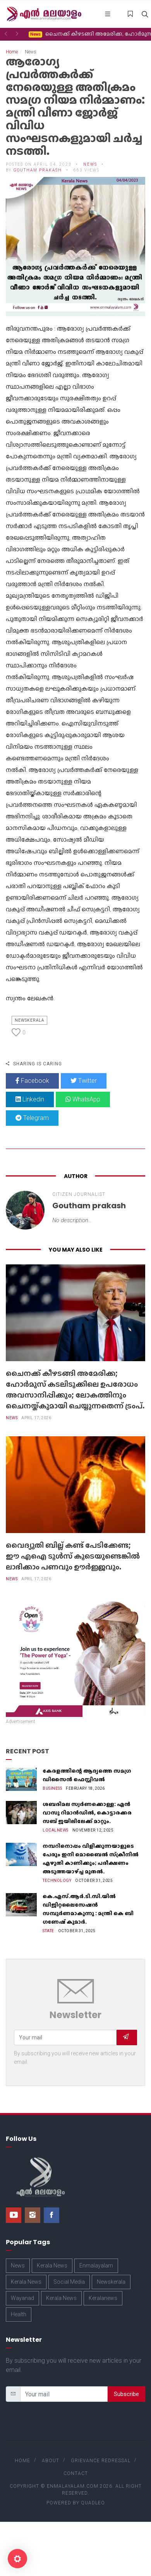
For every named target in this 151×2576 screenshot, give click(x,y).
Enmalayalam (96, 2265)
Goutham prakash (38, 170)
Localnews (56, 1830)
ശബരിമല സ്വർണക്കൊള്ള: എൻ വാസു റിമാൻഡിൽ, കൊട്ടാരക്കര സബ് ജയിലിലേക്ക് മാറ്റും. (87, 1812)
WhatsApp (82, 1099)
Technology (57, 1880)
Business (52, 1788)
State (48, 1931)
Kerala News (52, 2265)
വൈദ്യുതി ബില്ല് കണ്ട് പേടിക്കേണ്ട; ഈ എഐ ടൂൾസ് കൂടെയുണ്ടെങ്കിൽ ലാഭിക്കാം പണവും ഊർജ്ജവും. (73, 1556)
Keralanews (103, 2298)
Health (18, 2314)
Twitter (83, 1080)
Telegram (32, 1118)
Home (12, 52)
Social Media (69, 2282)
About (50, 2460)
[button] (6, 33)
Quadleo (93, 2503)
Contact (75, 2473)
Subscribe (126, 2394)
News (90, 164)
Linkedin (29, 1099)
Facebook (32, 1080)
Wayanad (22, 2298)
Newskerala (29, 1020)
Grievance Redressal (100, 2460)
